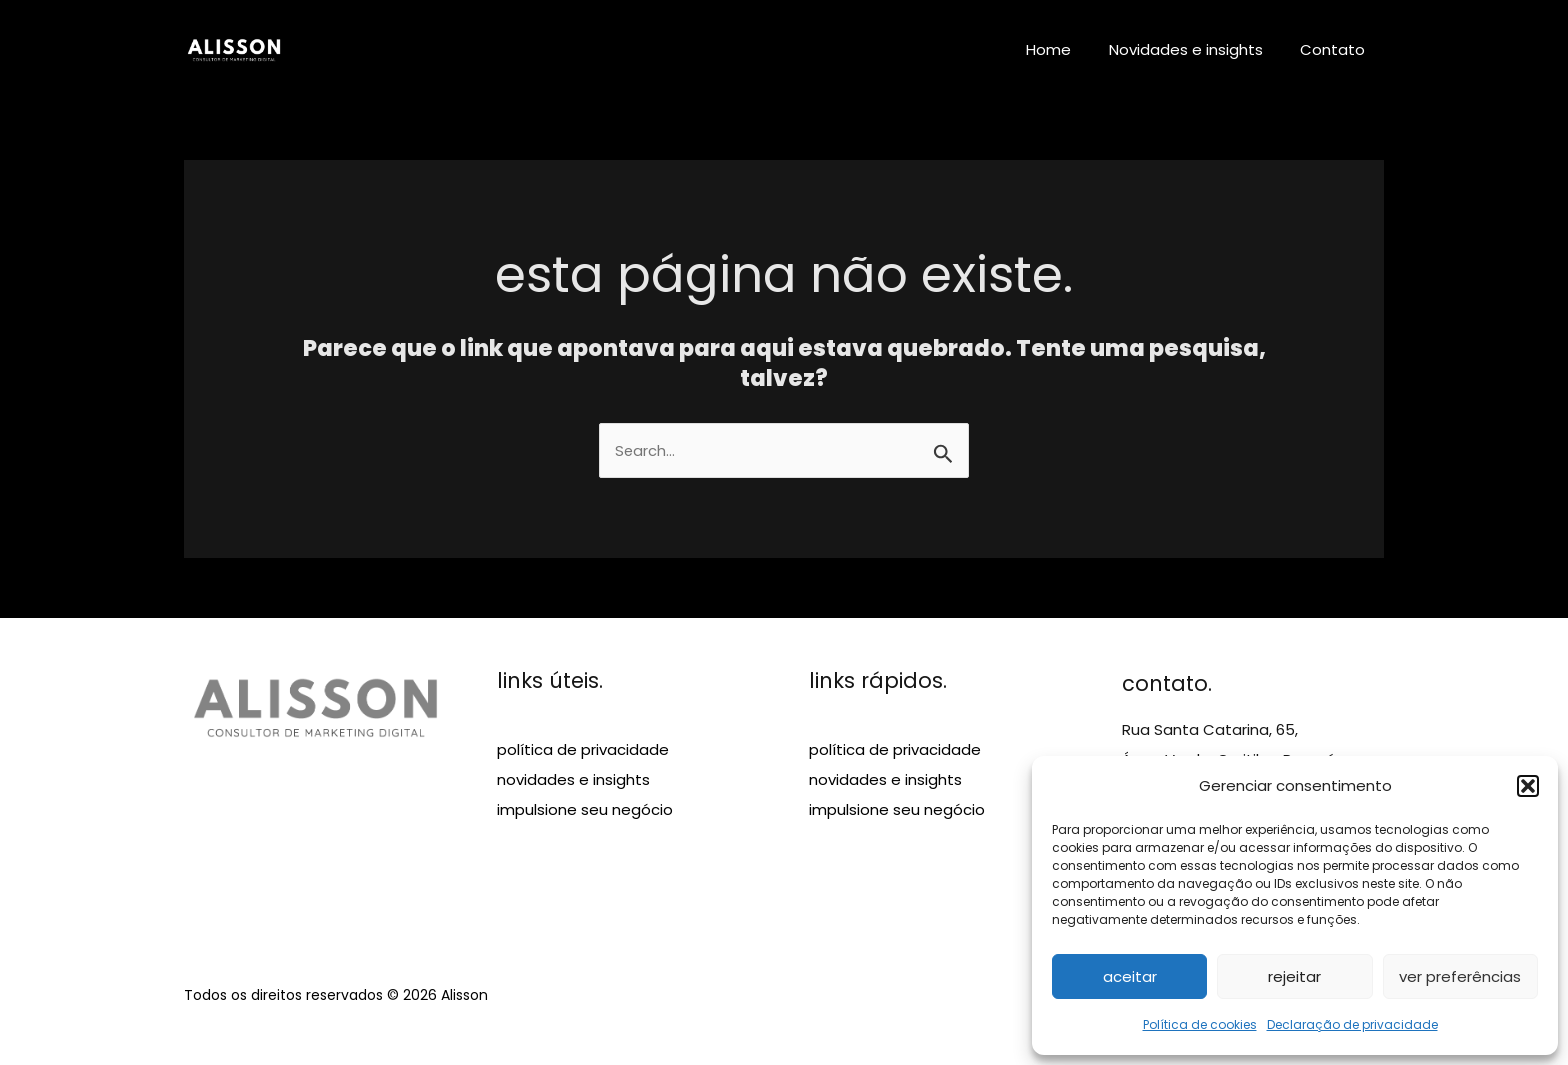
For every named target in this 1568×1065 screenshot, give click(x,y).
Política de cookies (1200, 1024)
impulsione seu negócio (585, 810)
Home (1067, 49)
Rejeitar (1294, 976)
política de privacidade (583, 750)
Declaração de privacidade (1352, 1024)
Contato (1336, 49)
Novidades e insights (1197, 49)
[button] (1528, 786)
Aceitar (1130, 976)
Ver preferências (1460, 976)
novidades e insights (573, 780)
